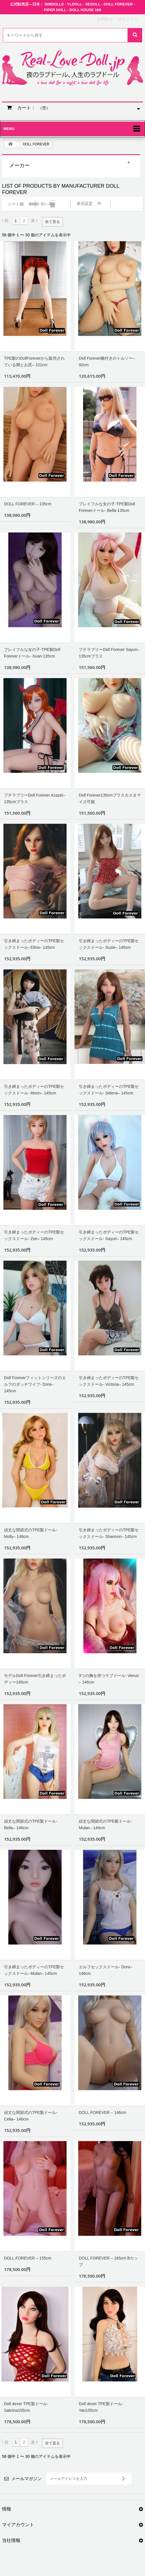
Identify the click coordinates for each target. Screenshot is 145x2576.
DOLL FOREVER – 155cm (27, 2258)
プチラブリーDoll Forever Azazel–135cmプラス (34, 798)
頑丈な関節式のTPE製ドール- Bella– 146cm (30, 1824)
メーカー (19, 165)
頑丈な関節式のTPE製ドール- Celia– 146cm (30, 2115)
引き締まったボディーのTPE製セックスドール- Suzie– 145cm (109, 944)
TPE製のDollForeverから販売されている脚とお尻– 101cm (34, 361)
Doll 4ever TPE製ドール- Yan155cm (101, 2407)
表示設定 (85, 203)
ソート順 (16, 204)
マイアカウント (18, 2524)
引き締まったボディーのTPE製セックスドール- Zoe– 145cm (34, 1235)
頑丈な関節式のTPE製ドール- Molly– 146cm (30, 1533)
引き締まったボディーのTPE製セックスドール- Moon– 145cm (34, 1089)
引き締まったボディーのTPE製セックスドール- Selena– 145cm (109, 1089)
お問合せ (105, 19)
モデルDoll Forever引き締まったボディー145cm (35, 1678)
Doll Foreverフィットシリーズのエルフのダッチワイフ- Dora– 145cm (35, 1384)
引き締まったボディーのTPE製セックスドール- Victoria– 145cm (109, 1381)
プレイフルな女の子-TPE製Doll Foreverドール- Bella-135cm (107, 507)
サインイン (128, 19)
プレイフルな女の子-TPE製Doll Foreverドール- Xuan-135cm (32, 652)
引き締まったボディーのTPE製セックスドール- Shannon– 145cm (109, 1533)
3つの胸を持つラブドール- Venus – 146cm (109, 1678)
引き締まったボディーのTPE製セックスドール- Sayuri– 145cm (109, 1235)
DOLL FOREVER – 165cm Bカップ (108, 2261)
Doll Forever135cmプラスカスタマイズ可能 (110, 798)
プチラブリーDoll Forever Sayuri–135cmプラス (109, 652)
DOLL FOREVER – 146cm (102, 2112)
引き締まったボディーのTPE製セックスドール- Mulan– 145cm (34, 1970)
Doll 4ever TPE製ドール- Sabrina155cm (26, 2407)
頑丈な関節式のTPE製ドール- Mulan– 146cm (105, 1824)
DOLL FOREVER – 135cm (27, 504)
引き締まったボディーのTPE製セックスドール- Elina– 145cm (34, 944)
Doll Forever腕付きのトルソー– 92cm (107, 361)
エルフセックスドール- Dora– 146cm (105, 1970)
